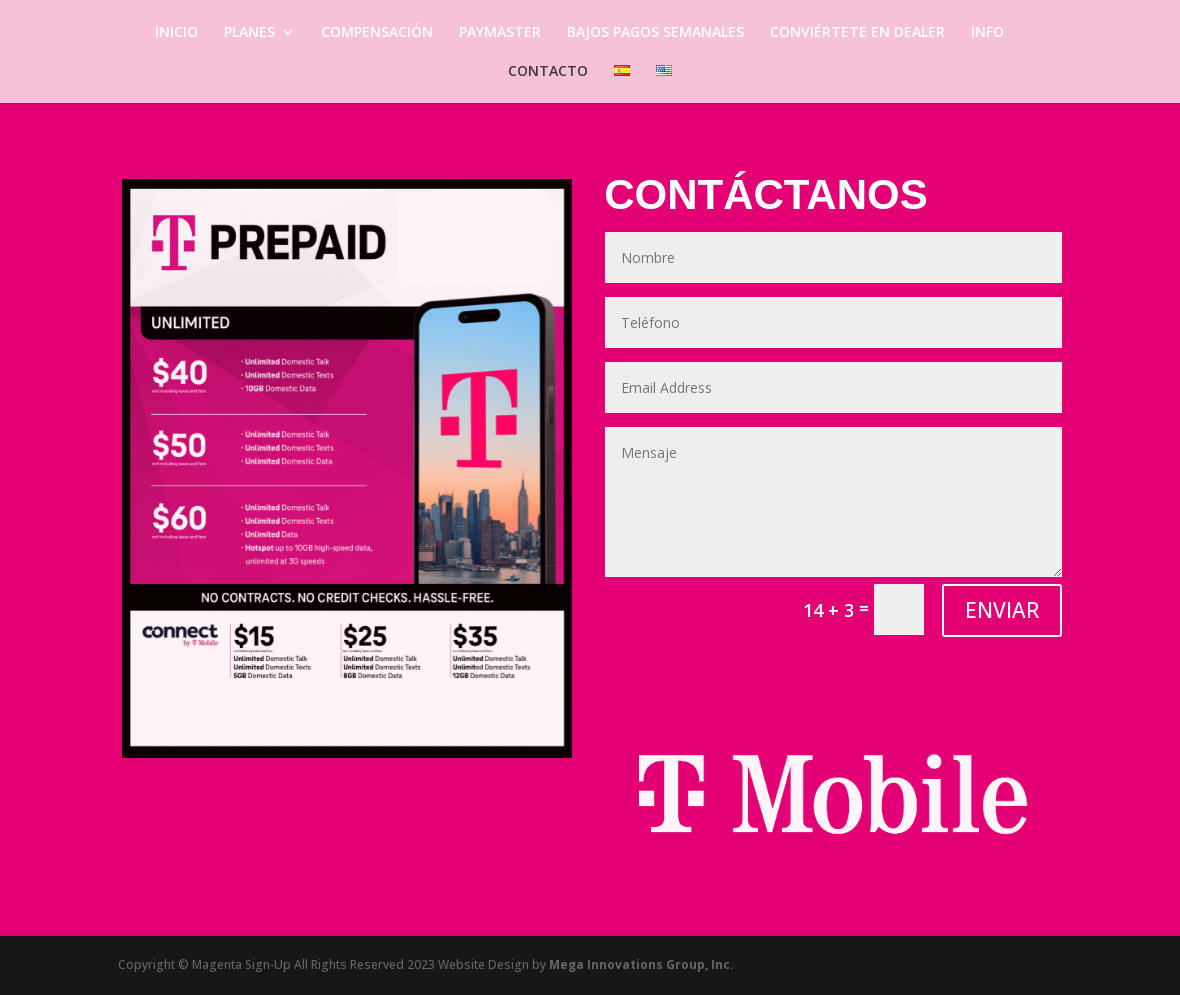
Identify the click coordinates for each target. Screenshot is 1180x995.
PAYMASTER (500, 33)
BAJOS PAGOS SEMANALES (655, 33)
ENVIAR (1002, 610)
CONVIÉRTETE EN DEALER (857, 33)
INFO (987, 33)
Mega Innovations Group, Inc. (641, 964)
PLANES (249, 33)
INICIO (176, 33)
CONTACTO (548, 72)
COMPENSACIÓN (377, 33)
